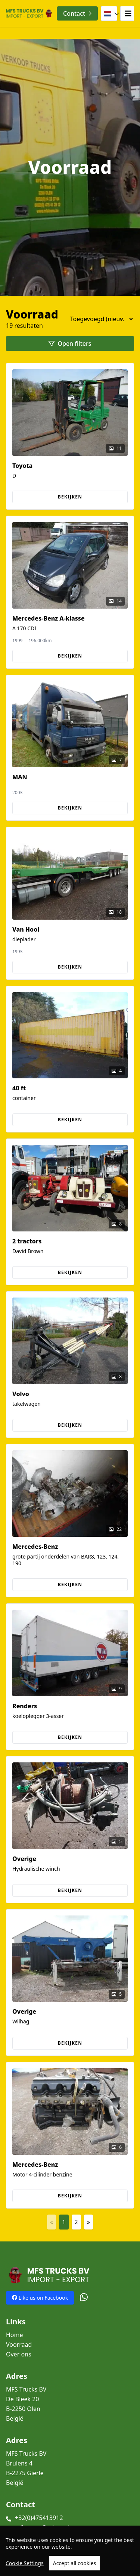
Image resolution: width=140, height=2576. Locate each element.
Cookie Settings (25, 2566)
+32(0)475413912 (39, 2518)
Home (14, 2335)
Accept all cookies (74, 2566)
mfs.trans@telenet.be (45, 2527)
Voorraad (19, 2344)
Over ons (18, 2354)
